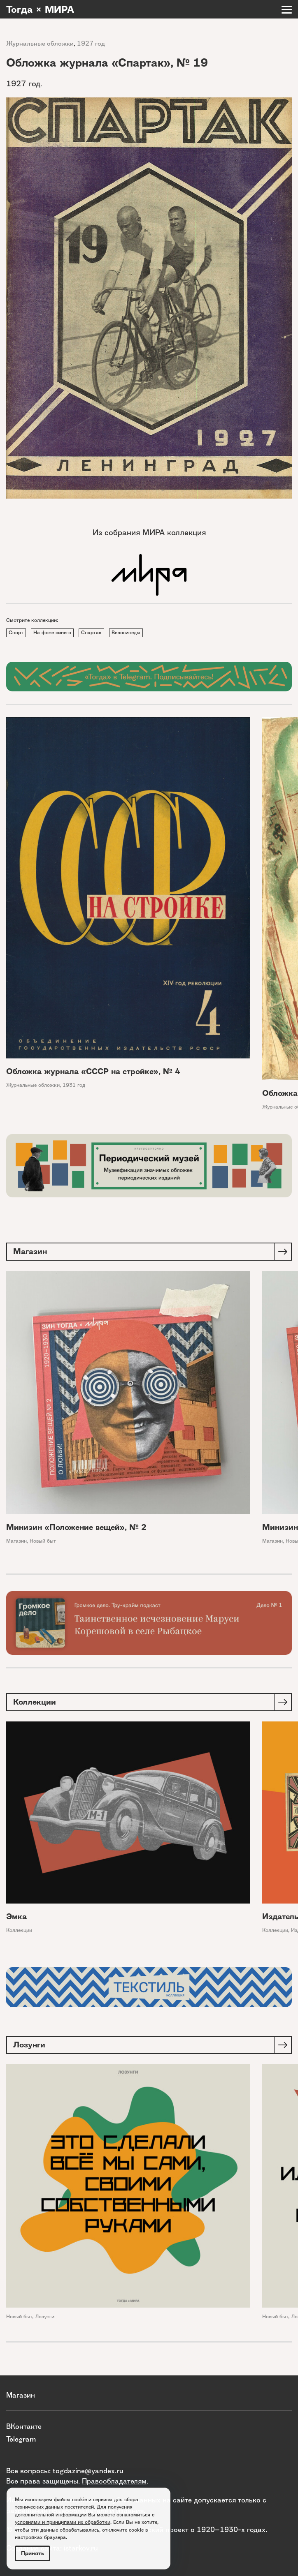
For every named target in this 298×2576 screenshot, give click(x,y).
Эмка (16, 1916)
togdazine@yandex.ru (88, 2470)
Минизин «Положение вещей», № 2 (76, 1527)
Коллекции (19, 1930)
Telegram (21, 2439)
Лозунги (44, 2316)
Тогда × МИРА (40, 9)
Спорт (16, 632)
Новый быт (43, 1540)
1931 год (74, 1084)
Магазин (16, 1540)
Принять (32, 2553)
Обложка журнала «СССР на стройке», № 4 (93, 1071)
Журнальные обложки (40, 43)
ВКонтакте (24, 2426)
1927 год (91, 43)
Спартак (91, 632)
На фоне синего (52, 632)
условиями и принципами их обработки (62, 2521)
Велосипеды (126, 632)
